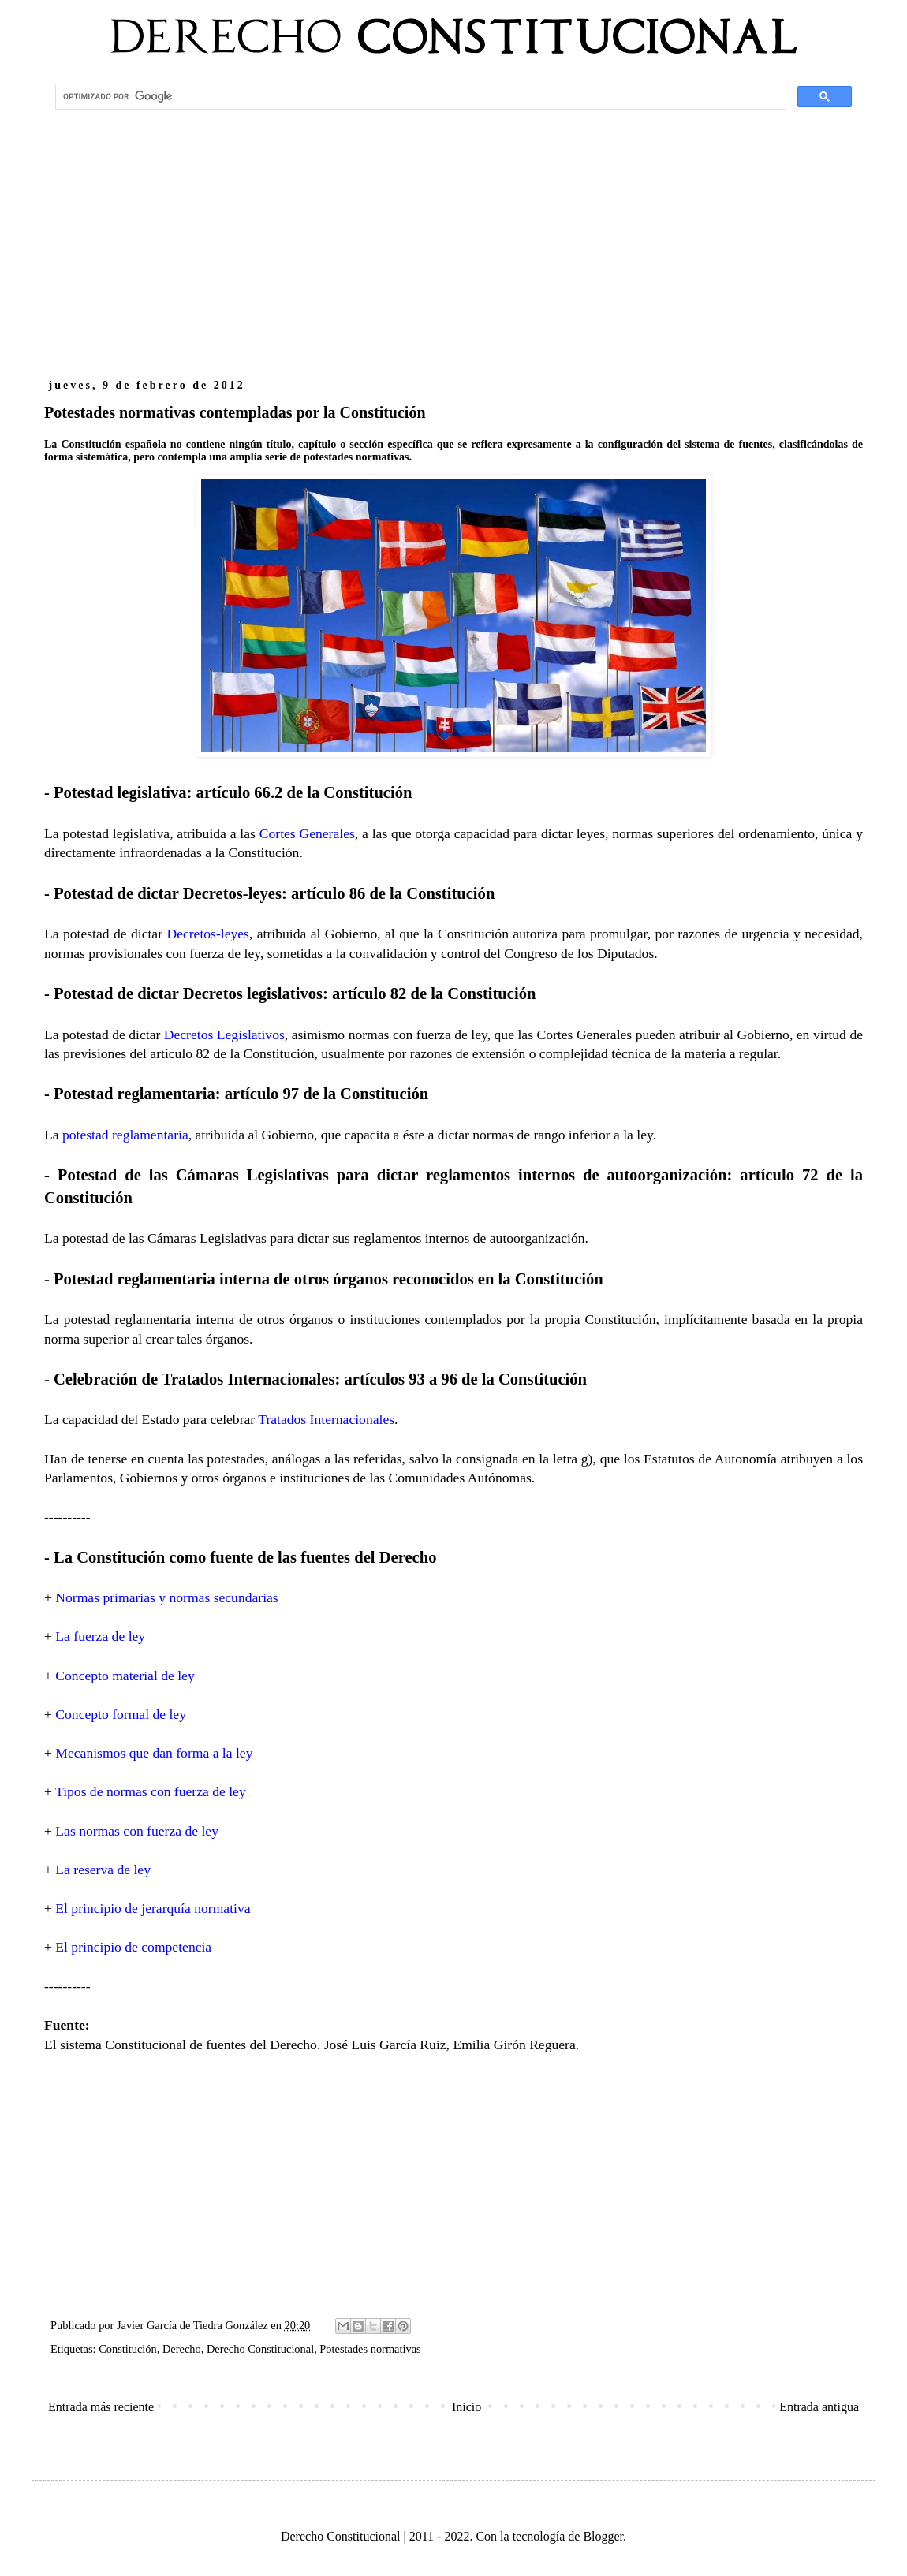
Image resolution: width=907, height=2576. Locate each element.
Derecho (181, 2349)
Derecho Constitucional (260, 2349)
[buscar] (419, 97)
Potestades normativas (369, 2349)
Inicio (466, 2407)
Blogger (603, 2536)
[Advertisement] (453, 241)
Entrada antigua (819, 2407)
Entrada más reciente (101, 2407)
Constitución (128, 2349)
